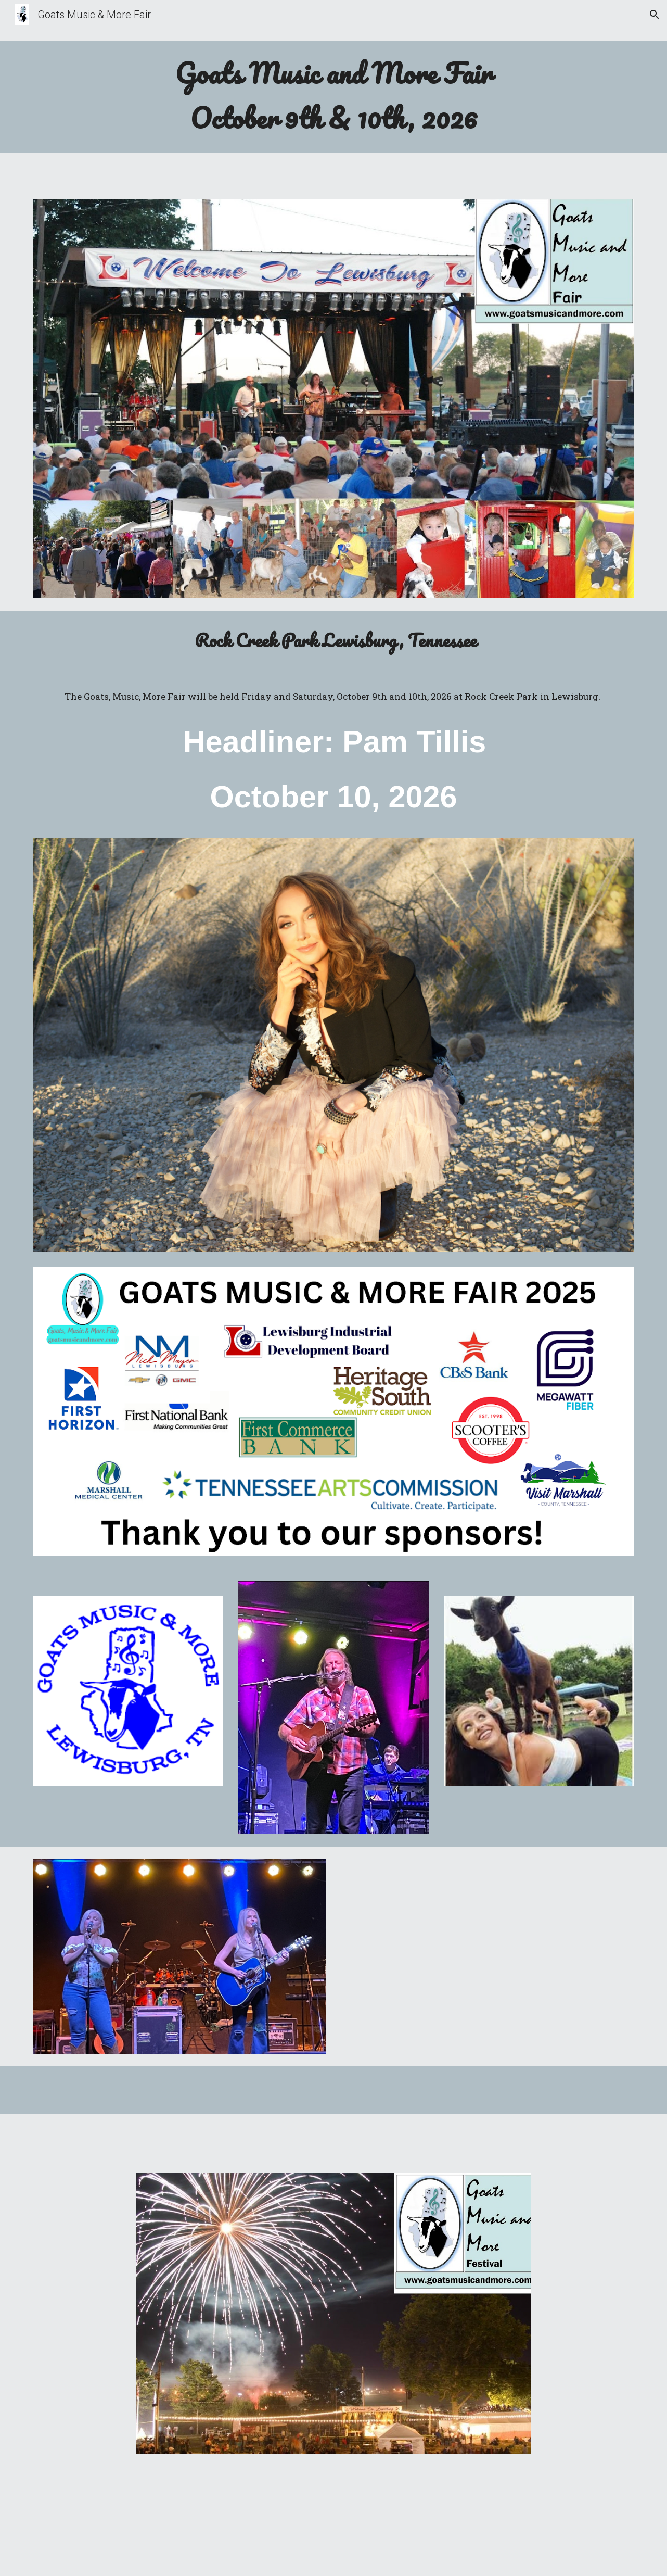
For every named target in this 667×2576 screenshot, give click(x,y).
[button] (654, 14)
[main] (333, 96)
